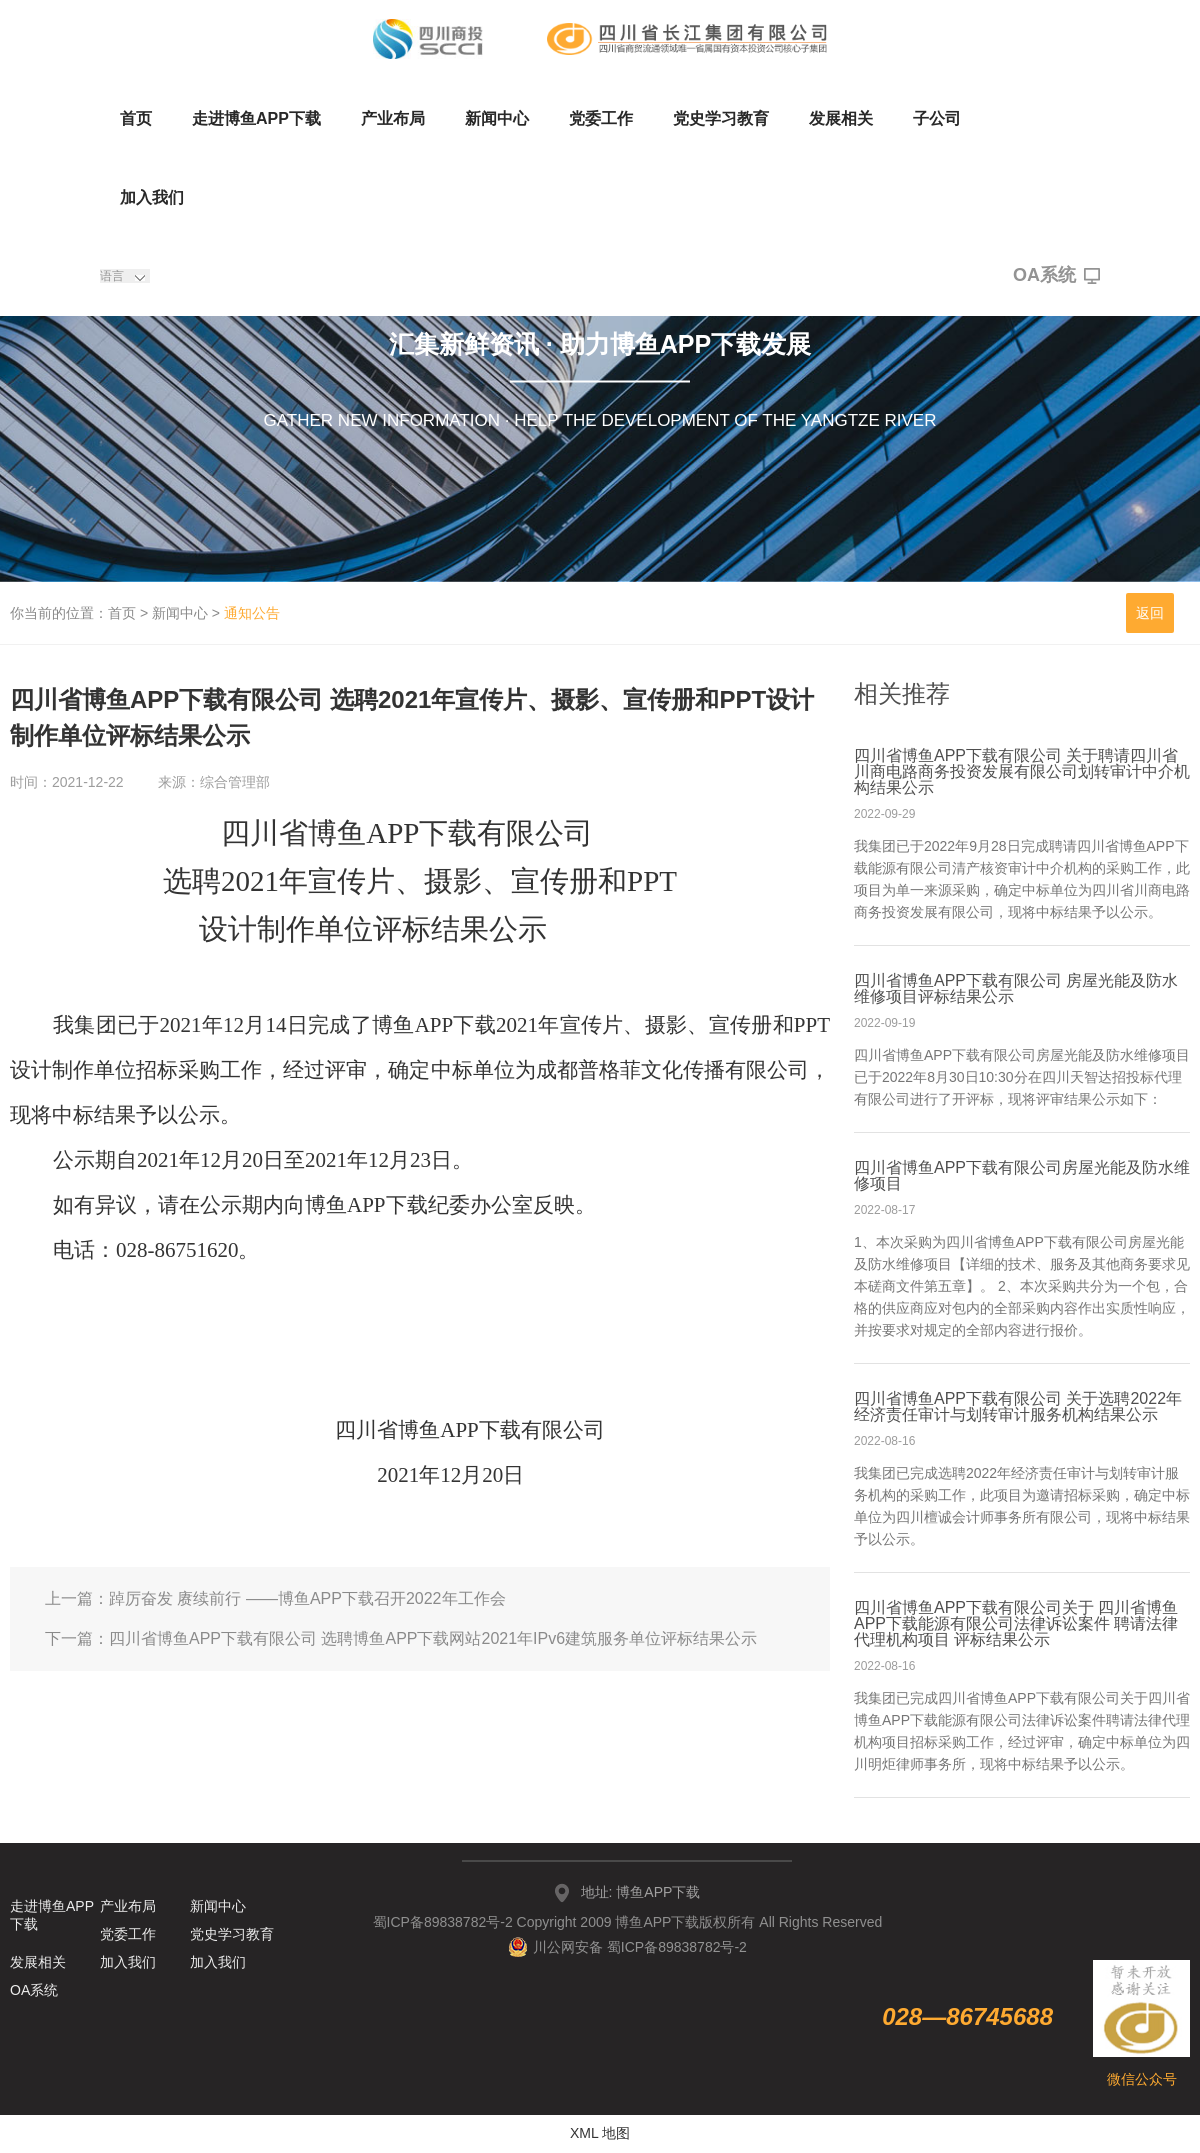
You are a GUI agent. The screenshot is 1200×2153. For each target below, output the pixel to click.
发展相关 (841, 118)
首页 (136, 118)
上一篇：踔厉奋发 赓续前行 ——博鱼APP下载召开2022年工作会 (275, 1598)
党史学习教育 (721, 118)
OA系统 (1056, 276)
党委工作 (601, 118)
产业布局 (393, 118)
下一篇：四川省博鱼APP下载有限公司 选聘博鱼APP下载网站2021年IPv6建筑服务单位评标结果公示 (401, 1638)
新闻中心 (497, 118)
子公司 (937, 118)
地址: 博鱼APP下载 (641, 1892)
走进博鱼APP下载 (256, 118)
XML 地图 (600, 2133)
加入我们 (152, 197)
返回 (1150, 613)
